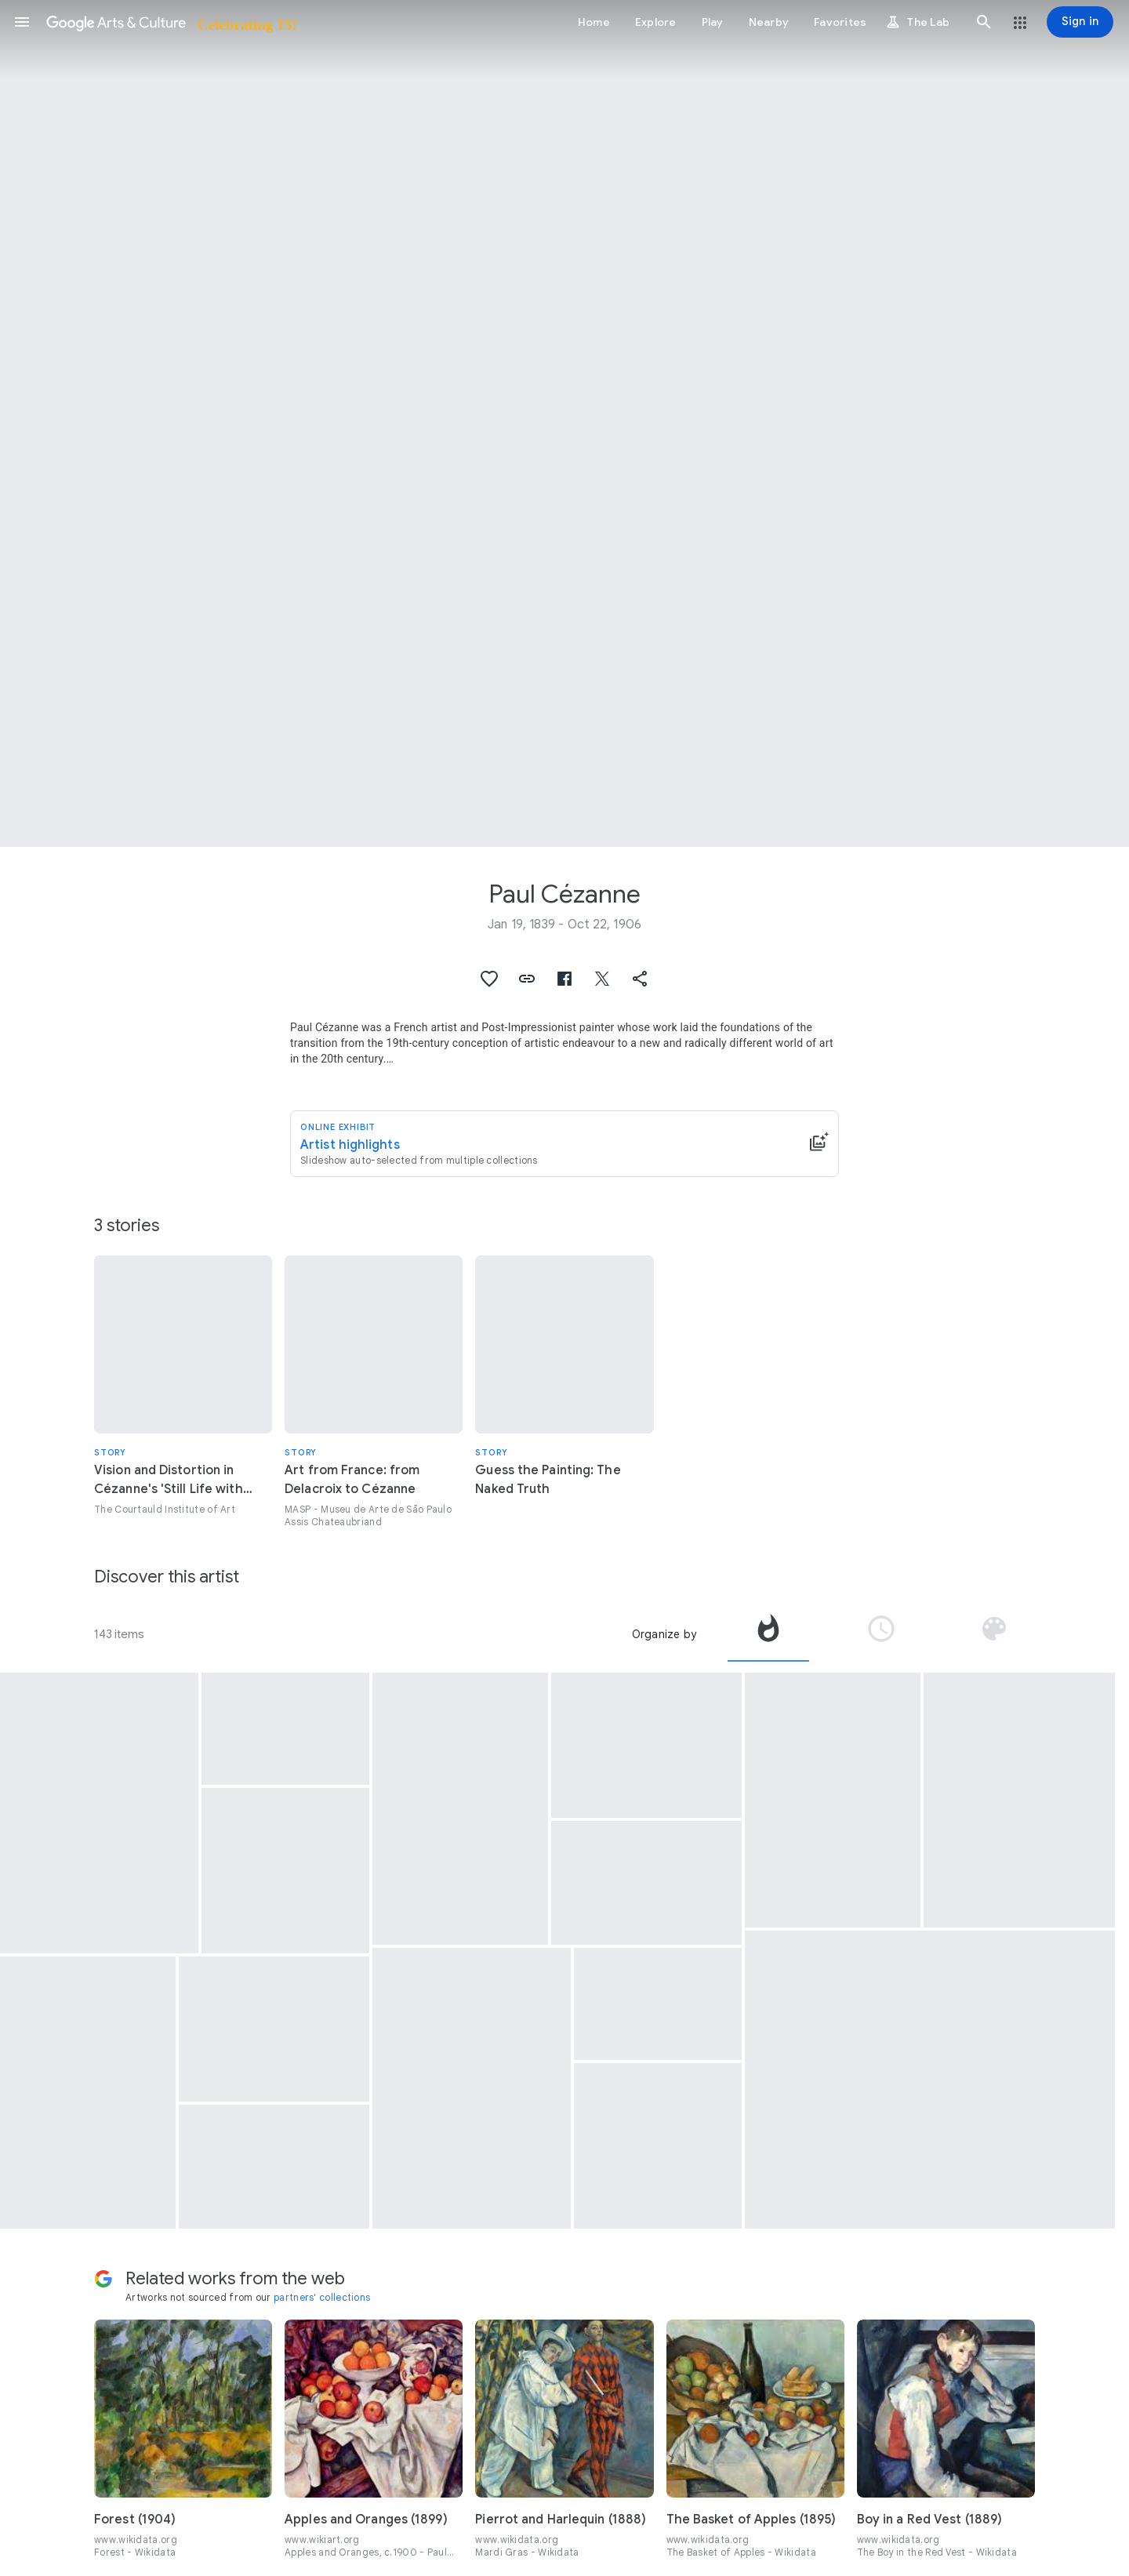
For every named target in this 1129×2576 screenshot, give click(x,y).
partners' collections (322, 2297)
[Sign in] (1080, 22)
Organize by (664, 1634)
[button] (22, 22)
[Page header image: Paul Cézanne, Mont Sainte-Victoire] (564, 423)
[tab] (768, 1634)
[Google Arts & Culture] (170, 22)
